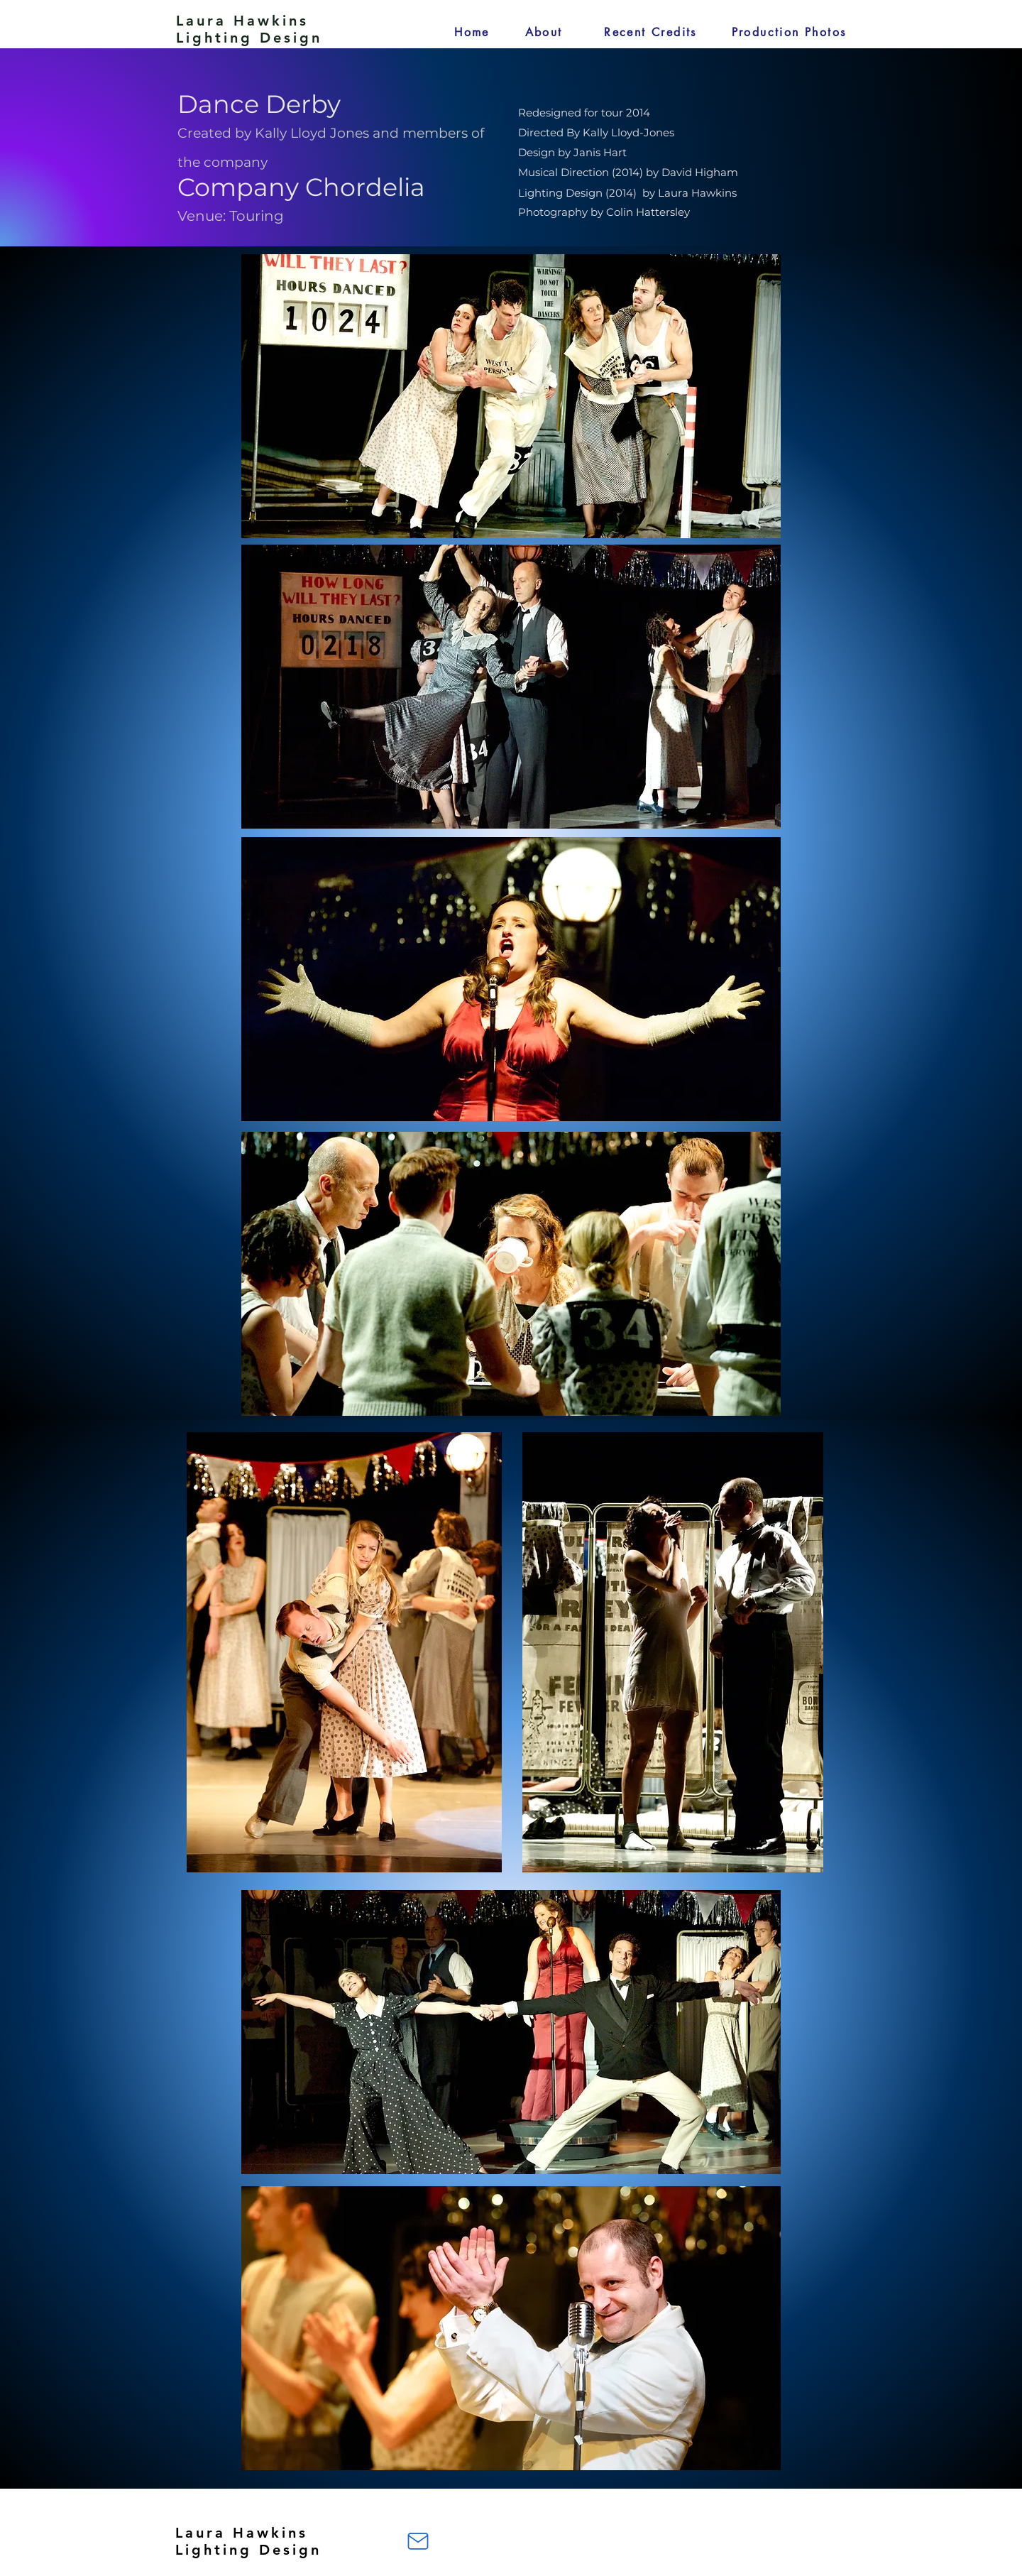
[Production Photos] (789, 32)
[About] (543, 32)
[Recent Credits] (650, 32)
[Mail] (418, 2541)
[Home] (472, 32)
